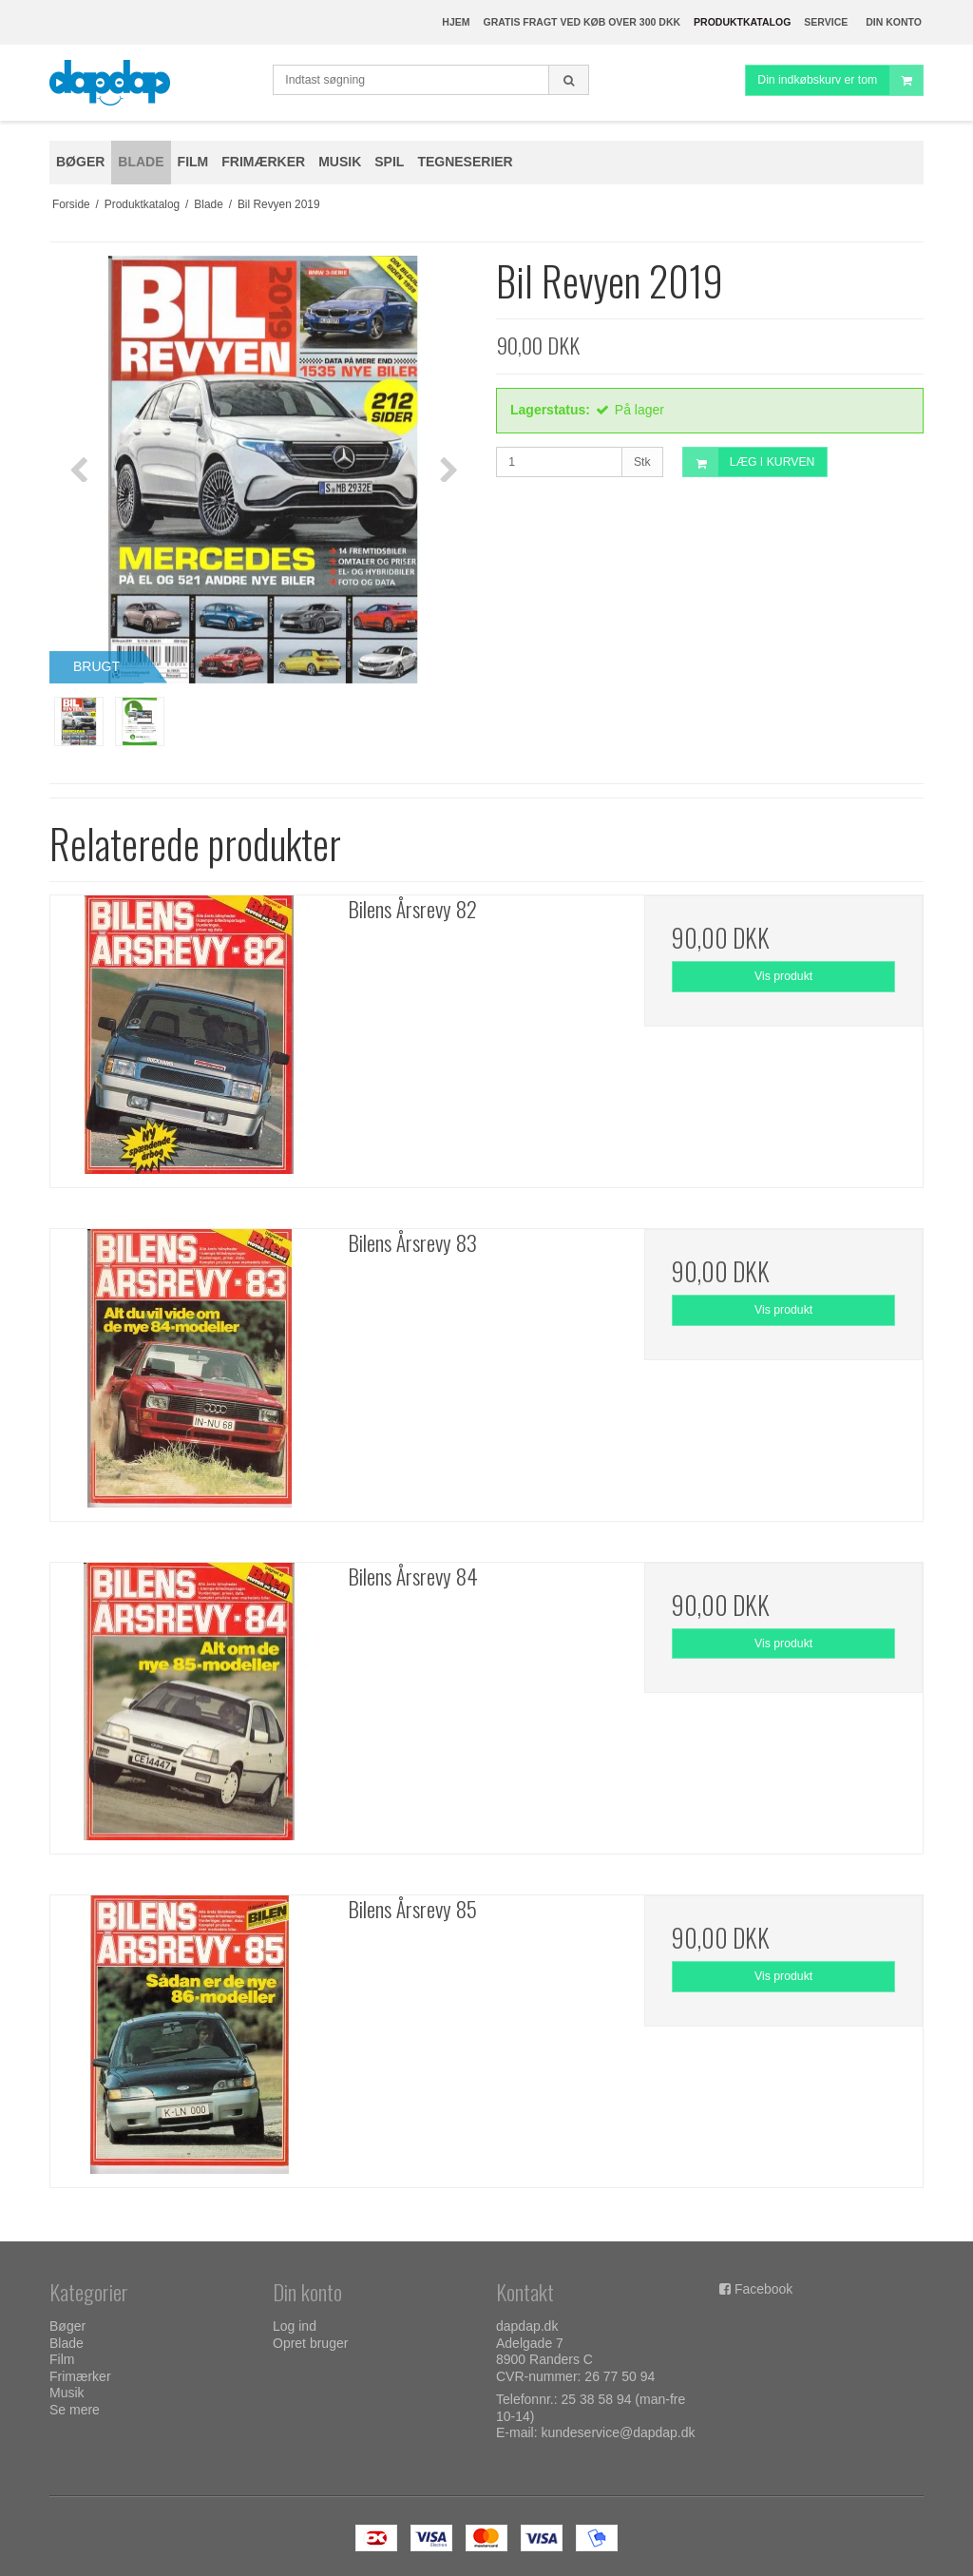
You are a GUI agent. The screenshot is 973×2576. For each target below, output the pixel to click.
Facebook (763, 2289)
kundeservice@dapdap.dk (618, 2432)
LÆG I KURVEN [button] (749, 462)
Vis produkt (783, 976)
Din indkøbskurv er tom (840, 80)
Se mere (74, 2409)
